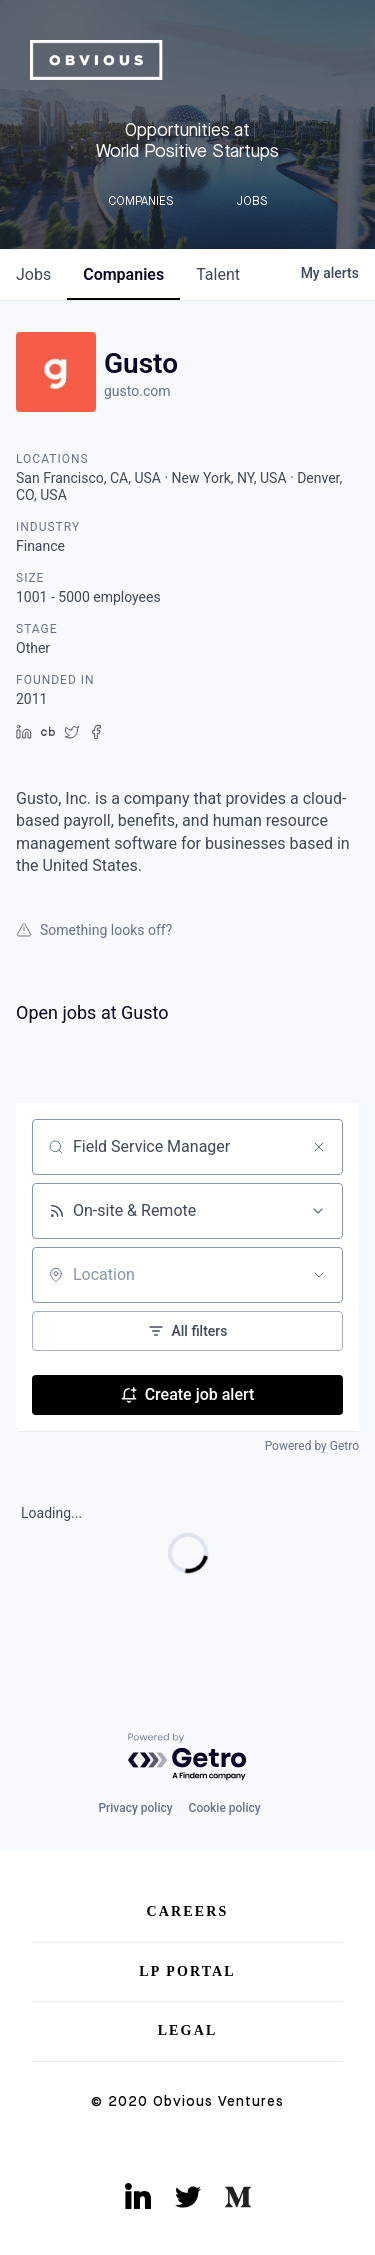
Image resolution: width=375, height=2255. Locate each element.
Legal (188, 2030)
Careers (188, 1911)
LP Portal (187, 1971)
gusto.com (137, 391)
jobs (33, 274)
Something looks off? (94, 930)
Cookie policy (225, 1808)
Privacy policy (135, 1808)
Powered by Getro (312, 1446)
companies (123, 274)
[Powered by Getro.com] (188, 1757)
